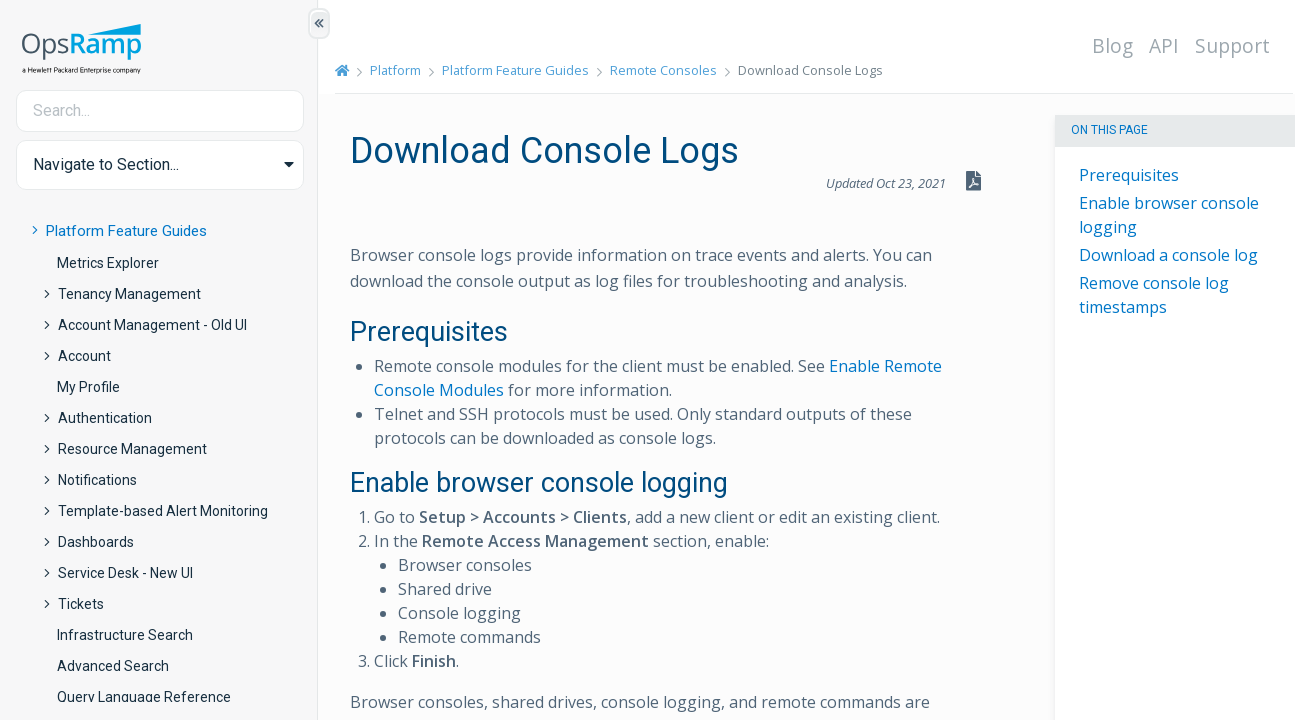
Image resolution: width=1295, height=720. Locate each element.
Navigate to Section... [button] (106, 164)
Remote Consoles (664, 70)
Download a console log (1168, 255)
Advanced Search (113, 666)
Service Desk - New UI (125, 573)
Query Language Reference (144, 697)
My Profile (88, 387)
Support (1233, 45)
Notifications (97, 480)
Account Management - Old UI (152, 325)
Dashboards (96, 542)
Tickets (81, 604)
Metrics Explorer (108, 263)
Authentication (105, 418)
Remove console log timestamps (1154, 295)
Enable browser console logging (1169, 215)
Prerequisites (1129, 175)
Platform (396, 70)
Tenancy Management (129, 294)
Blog (1113, 45)
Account (84, 356)
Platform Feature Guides (126, 231)
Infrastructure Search (125, 635)
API (1165, 45)
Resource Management (132, 449)
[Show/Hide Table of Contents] (319, 23)
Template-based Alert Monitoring (163, 511)
